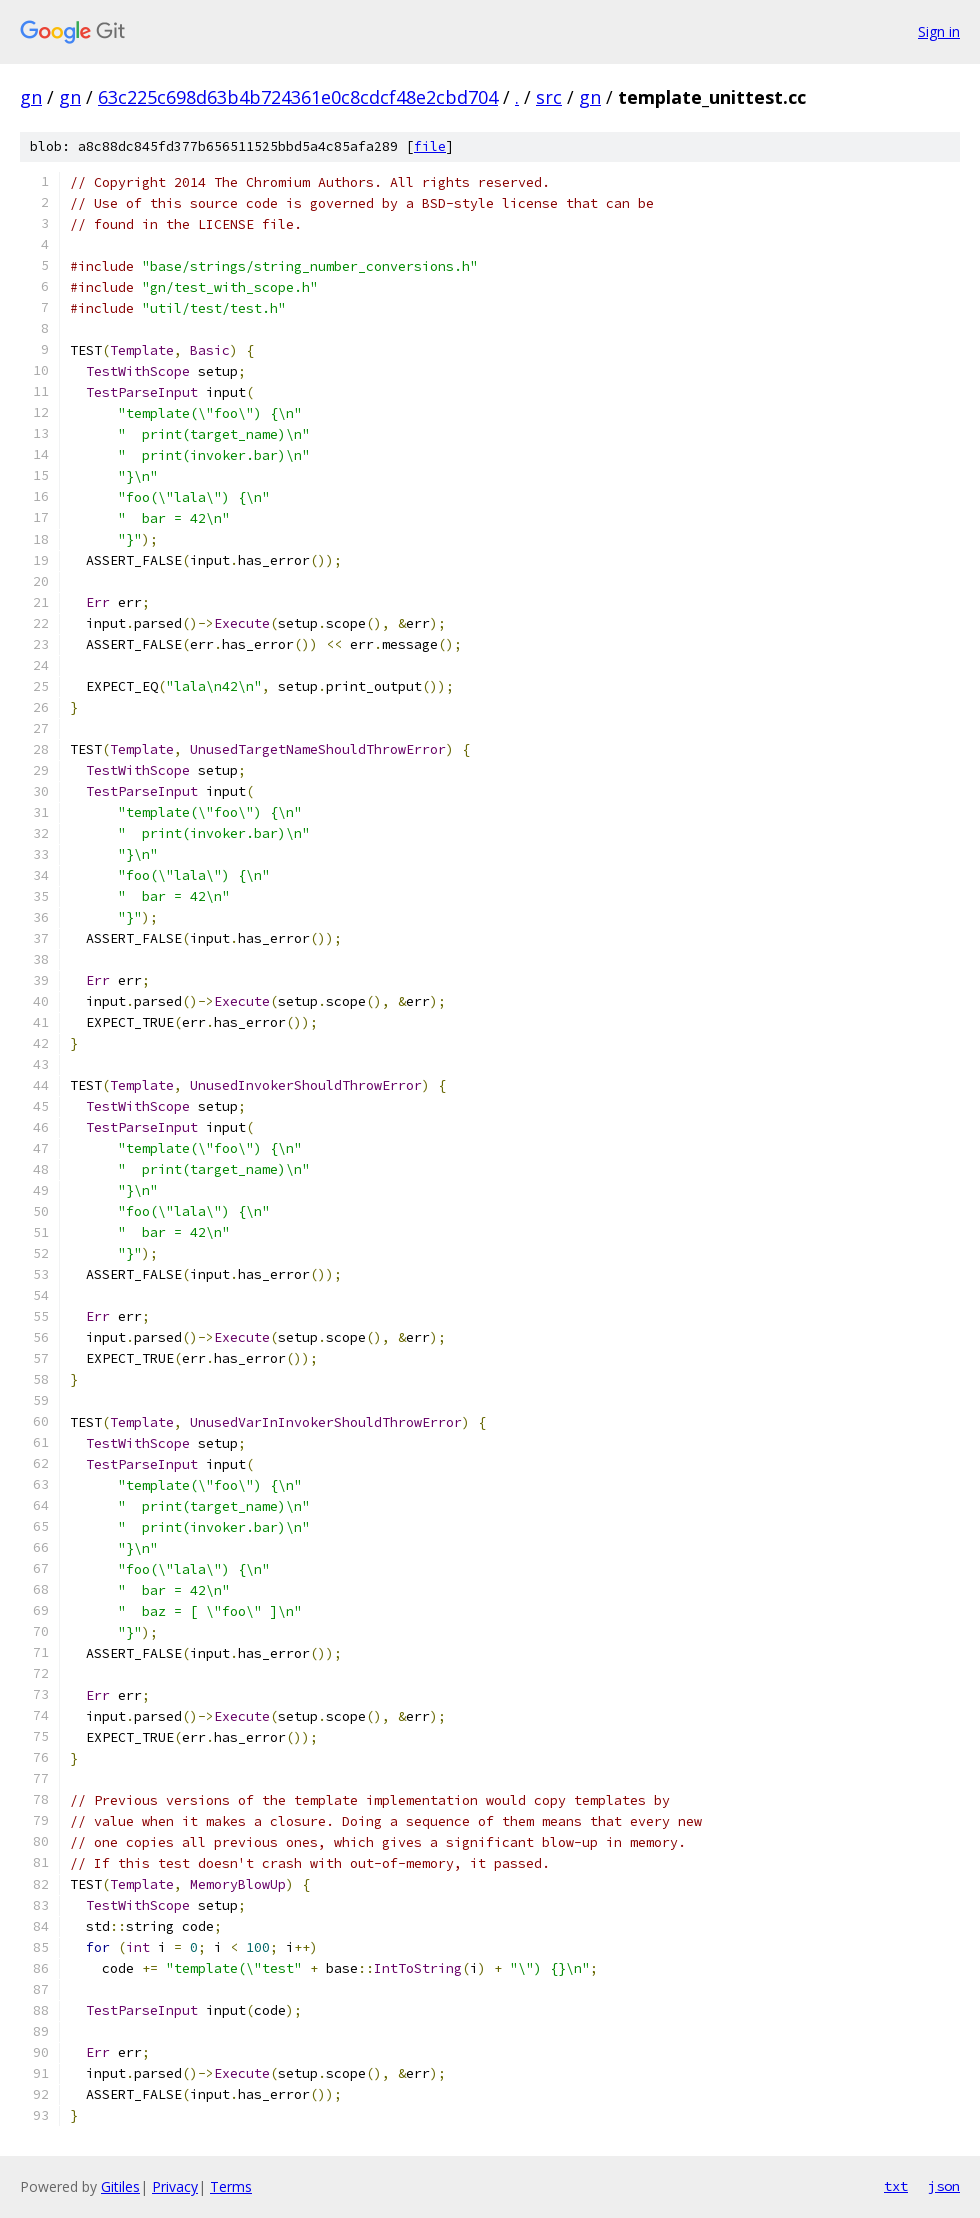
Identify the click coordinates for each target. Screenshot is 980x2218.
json (944, 2186)
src (549, 97)
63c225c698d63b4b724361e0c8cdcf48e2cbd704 (298, 97)
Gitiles (120, 2186)
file (430, 146)
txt (896, 2186)
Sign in (939, 31)
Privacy (175, 2186)
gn (31, 97)
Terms (231, 2186)
